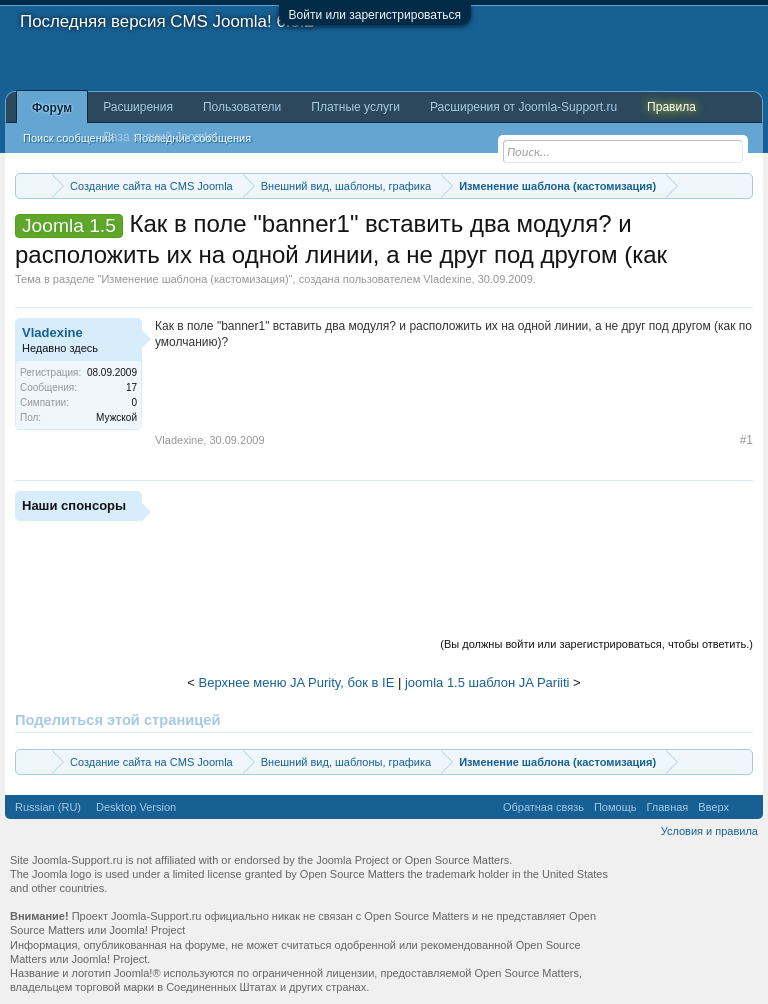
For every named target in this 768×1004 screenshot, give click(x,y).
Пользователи (242, 107)
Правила (671, 107)
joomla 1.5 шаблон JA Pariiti (487, 682)
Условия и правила (709, 831)
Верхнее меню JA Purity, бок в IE (297, 682)
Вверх (713, 807)
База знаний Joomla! (160, 137)
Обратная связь (543, 807)
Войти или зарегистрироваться (375, 15)
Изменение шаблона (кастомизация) (194, 279)
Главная (667, 807)
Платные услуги (355, 107)
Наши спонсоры (74, 505)
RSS (746, 807)
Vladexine (447, 279)
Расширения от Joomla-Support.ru (523, 107)
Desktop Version (136, 807)
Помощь (615, 807)
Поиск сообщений (68, 138)
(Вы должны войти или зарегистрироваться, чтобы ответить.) (596, 644)
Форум (52, 108)
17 (131, 387)
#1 (746, 440)
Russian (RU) (48, 807)
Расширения (138, 107)
